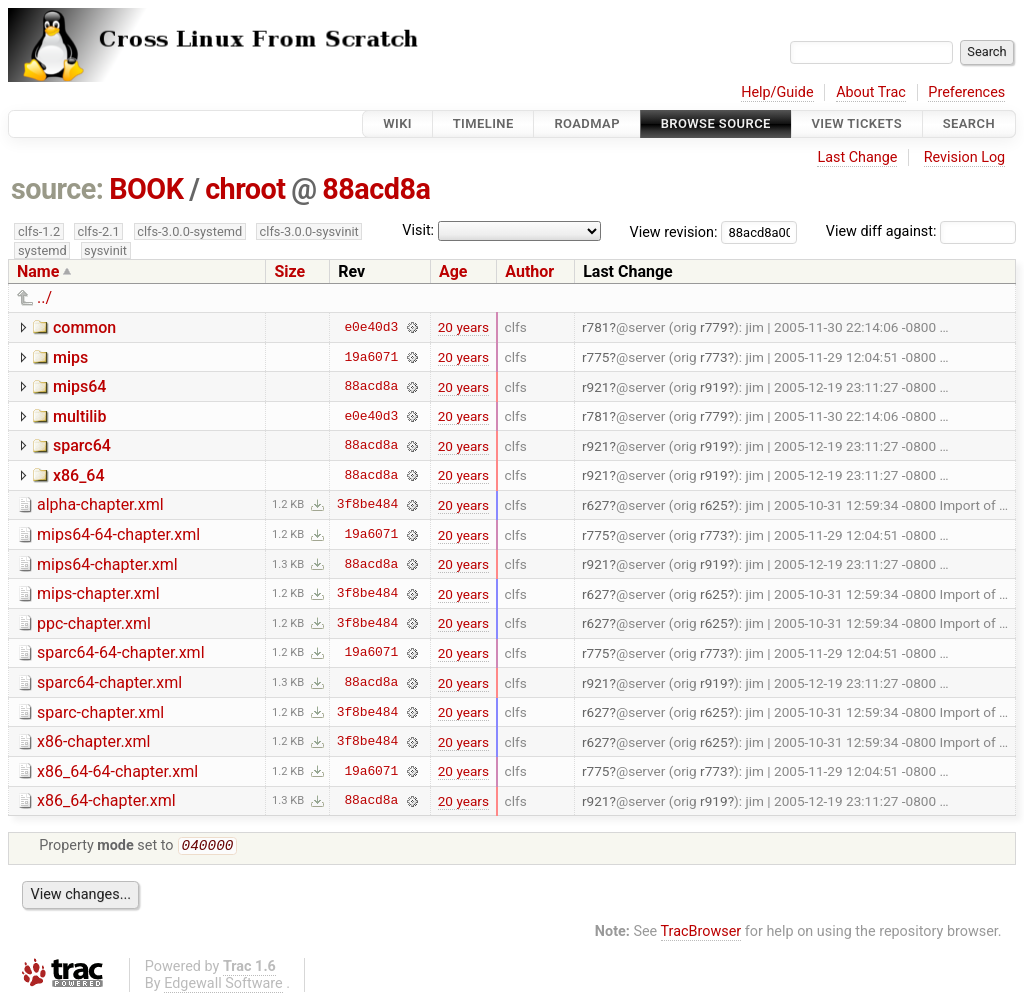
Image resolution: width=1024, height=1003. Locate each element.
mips (70, 357)
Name (38, 271)
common (84, 327)
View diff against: (921, 231)
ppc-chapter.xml (94, 623)
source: (57, 189)
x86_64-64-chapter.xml (117, 771)
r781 (596, 327)
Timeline (483, 123)
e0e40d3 (371, 327)
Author (529, 271)
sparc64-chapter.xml (109, 682)
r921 (596, 387)
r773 (714, 357)
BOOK (146, 189)
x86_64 (79, 475)
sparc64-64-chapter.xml (121, 652)
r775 (596, 357)
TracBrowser (701, 933)
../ (44, 297)
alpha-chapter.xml (100, 504)
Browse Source (716, 123)
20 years (463, 327)
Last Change (857, 157)
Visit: (418, 230)
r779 (714, 327)
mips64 (79, 386)
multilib (79, 416)
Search (969, 123)
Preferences (966, 92)
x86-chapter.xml (93, 741)
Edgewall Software (223, 985)
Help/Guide (777, 92)
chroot (245, 189)
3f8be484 (367, 505)
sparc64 (82, 445)
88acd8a (376, 189)
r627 (596, 505)
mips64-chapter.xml (107, 564)
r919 (714, 387)
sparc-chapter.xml (100, 712)
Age (453, 271)
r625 (714, 505)
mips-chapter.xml (98, 593)
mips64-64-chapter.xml (118, 534)
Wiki (397, 123)
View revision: (674, 231)
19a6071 (371, 357)
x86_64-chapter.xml (106, 800)
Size (289, 271)
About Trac (871, 92)
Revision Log (965, 157)
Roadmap (587, 123)
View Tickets (857, 123)
